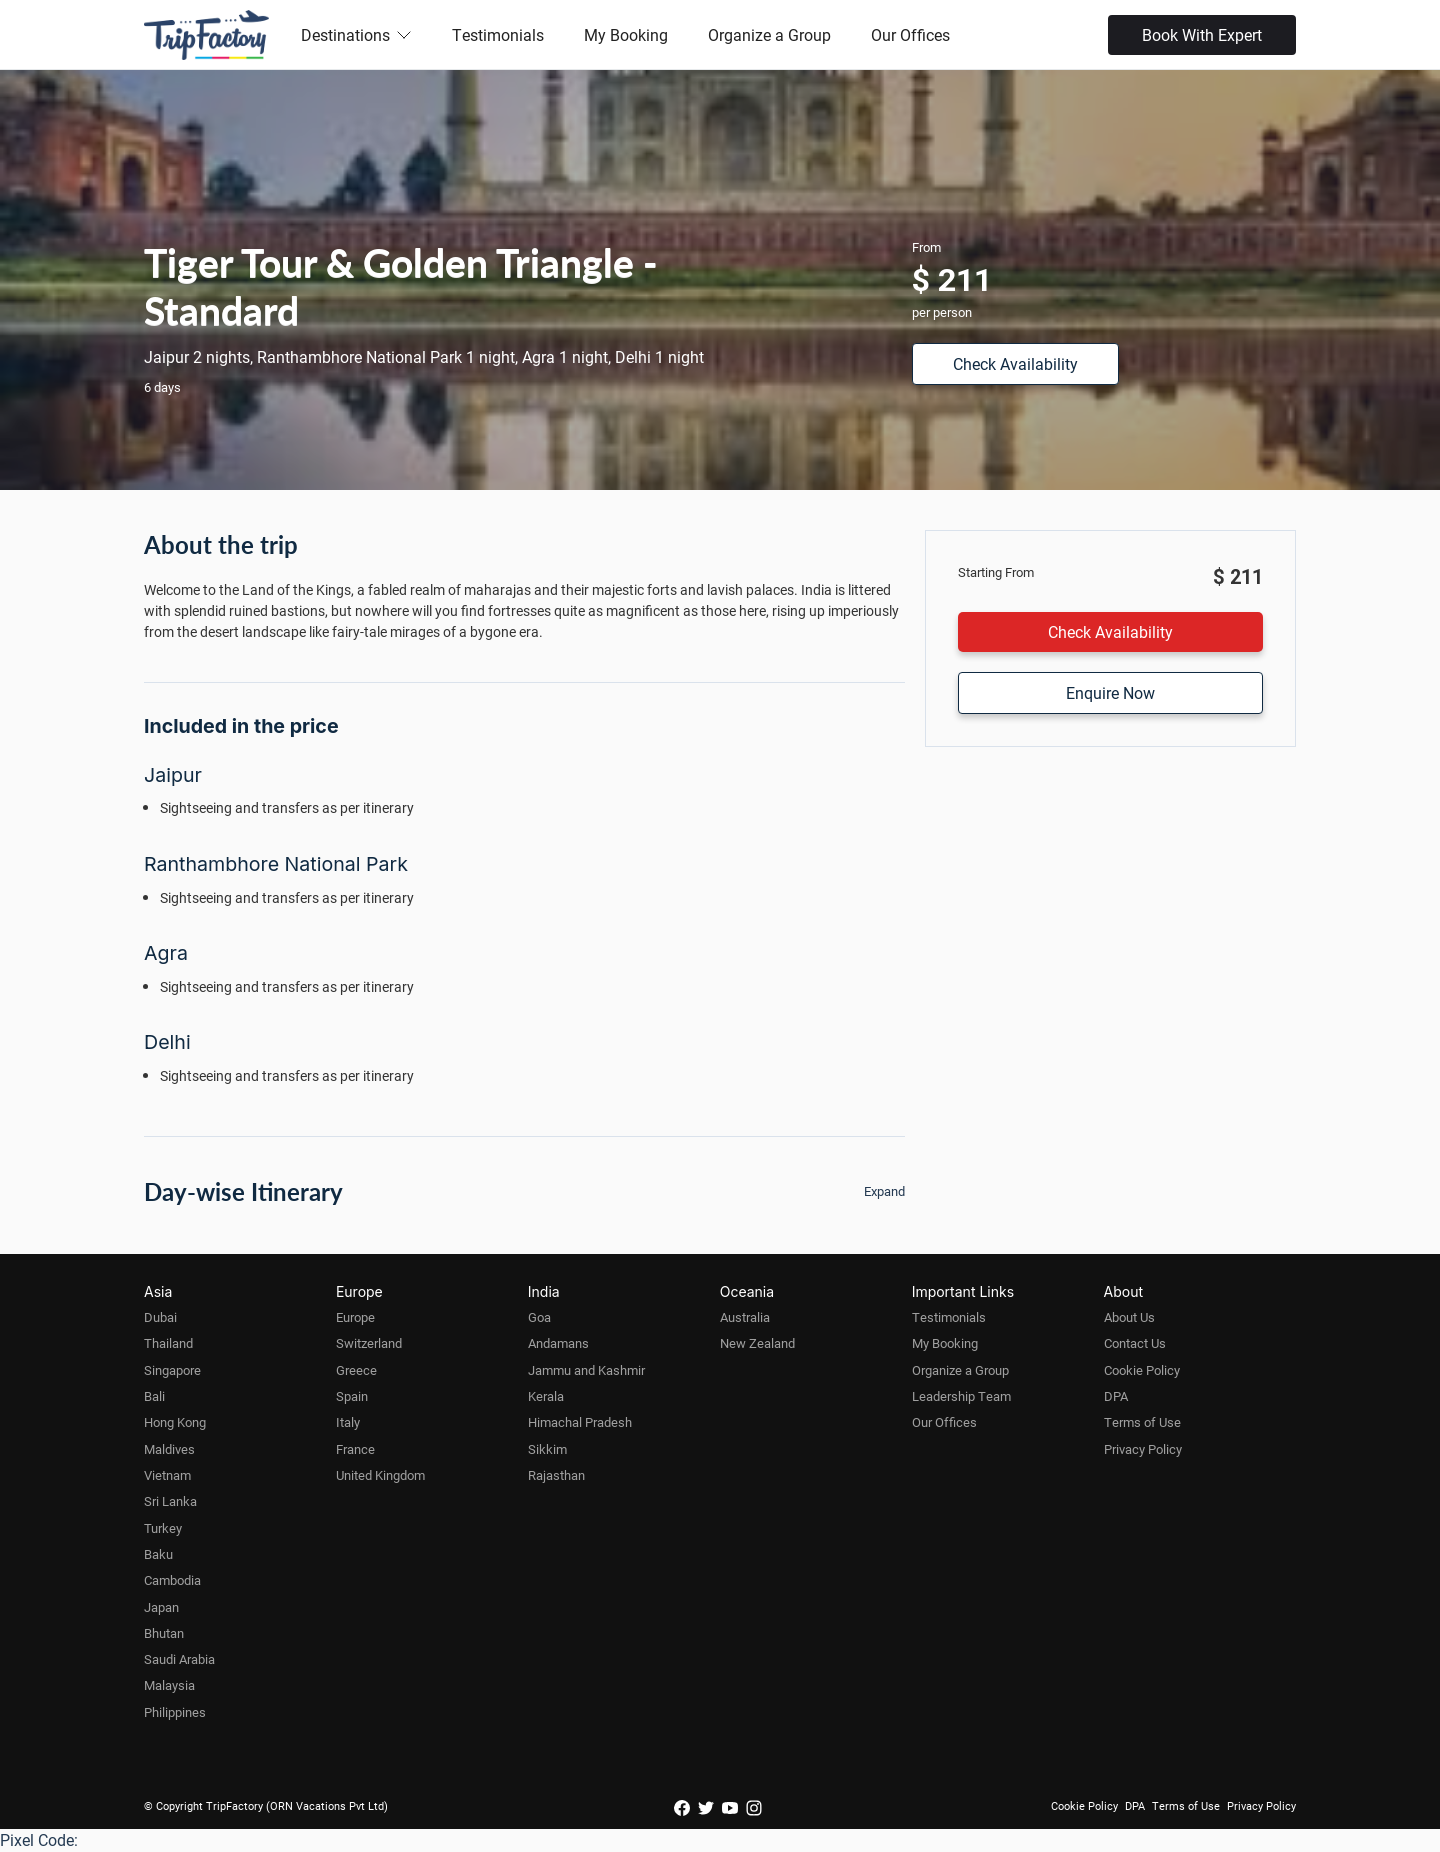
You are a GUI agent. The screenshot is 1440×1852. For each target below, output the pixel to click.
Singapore (172, 1370)
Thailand (168, 1343)
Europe (355, 1317)
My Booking (626, 34)
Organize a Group (769, 34)
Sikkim (547, 1449)
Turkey (163, 1528)
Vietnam (167, 1475)
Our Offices (910, 34)
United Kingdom (380, 1475)
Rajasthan (556, 1475)
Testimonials (498, 34)
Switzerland (369, 1343)
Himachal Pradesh (580, 1422)
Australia (745, 1317)
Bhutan (164, 1633)
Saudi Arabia (179, 1659)
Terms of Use (1142, 1422)
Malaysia (169, 1685)
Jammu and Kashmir (586, 1370)
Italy (348, 1422)
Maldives (169, 1449)
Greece (356, 1370)
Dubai (160, 1317)
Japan (161, 1607)
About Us (1129, 1317)
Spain (352, 1396)
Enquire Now (1110, 692)
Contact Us (1135, 1343)
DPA (1116, 1396)
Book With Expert (1202, 34)
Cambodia (172, 1580)
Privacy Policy (1143, 1449)
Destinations (356, 34)
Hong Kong (175, 1422)
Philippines (175, 1712)
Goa (539, 1317)
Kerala (546, 1396)
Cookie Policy (1142, 1370)
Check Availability (1015, 363)
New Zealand (757, 1343)
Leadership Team (961, 1396)
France (355, 1449)
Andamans (558, 1343)
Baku (158, 1554)
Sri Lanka (170, 1501)
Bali (154, 1396)
